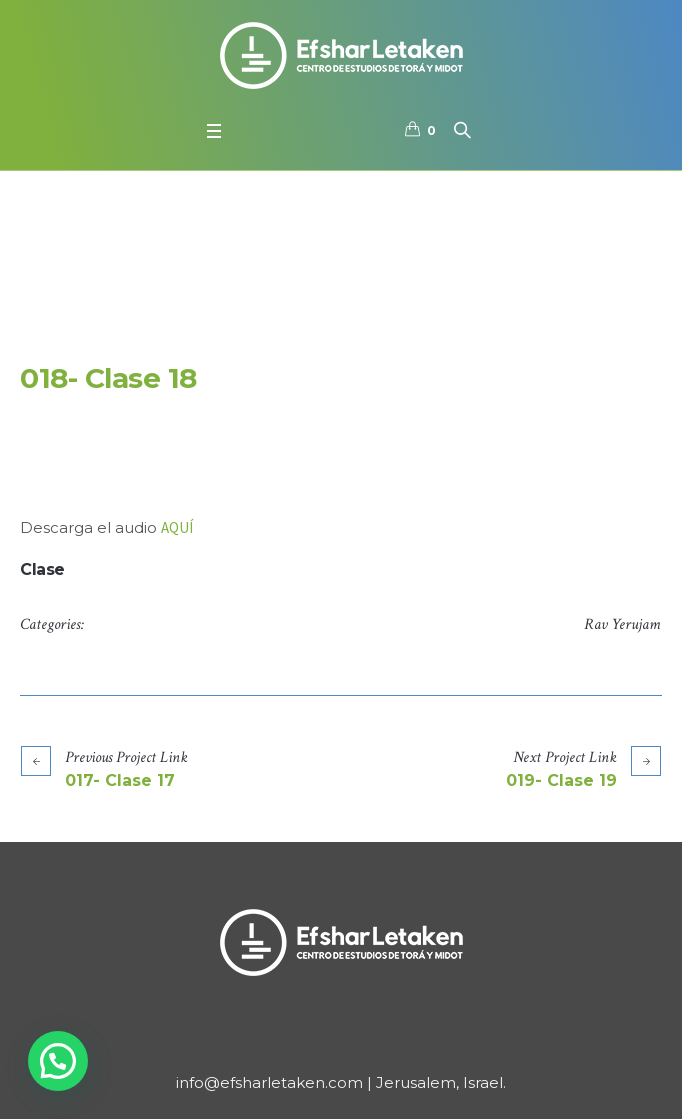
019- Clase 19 (561, 780)
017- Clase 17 (120, 780)
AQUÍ (177, 527)
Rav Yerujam (622, 624)
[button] (58, 1061)
